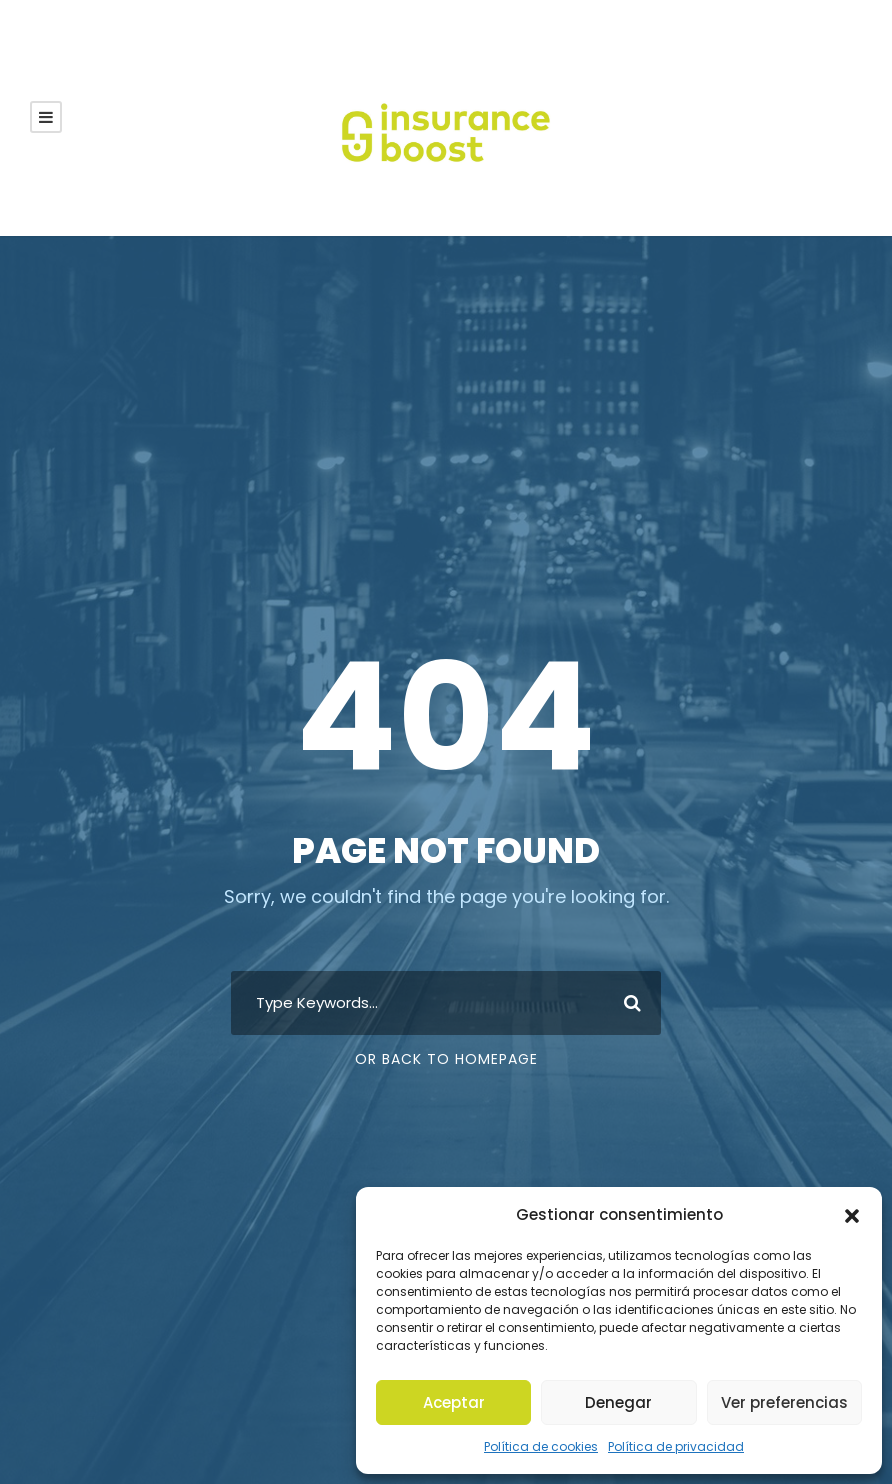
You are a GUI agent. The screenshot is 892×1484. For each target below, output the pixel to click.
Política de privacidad (669, 1447)
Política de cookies (552, 1447)
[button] (852, 1232)
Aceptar (454, 1402)
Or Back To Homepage (446, 1059)
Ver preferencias (784, 1402)
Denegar (619, 1402)
